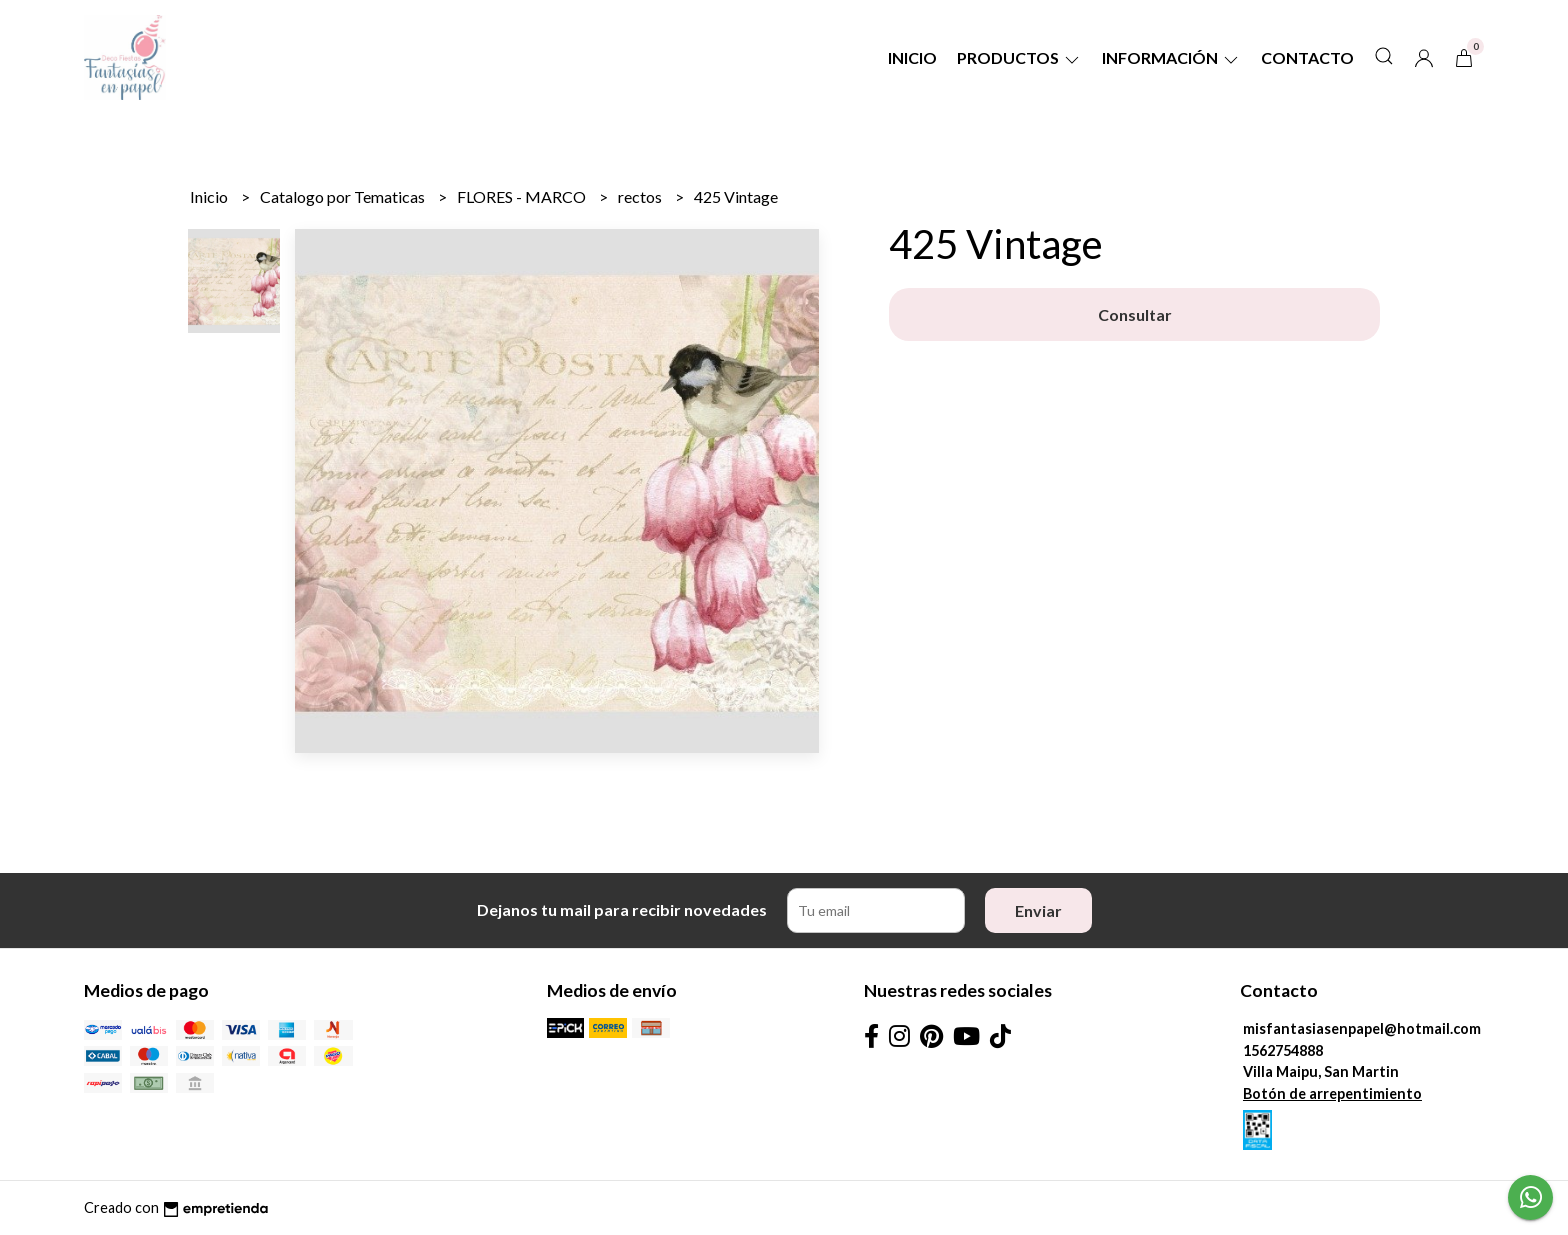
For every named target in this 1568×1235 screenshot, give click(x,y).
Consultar (1135, 314)
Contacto (1307, 57)
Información (1171, 57)
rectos (641, 196)
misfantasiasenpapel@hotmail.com (1362, 1028)
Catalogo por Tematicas (344, 196)
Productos (1019, 57)
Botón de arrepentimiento (1332, 1093)
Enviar (1038, 910)
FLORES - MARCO (523, 196)
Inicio (912, 57)
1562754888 (1283, 1050)
